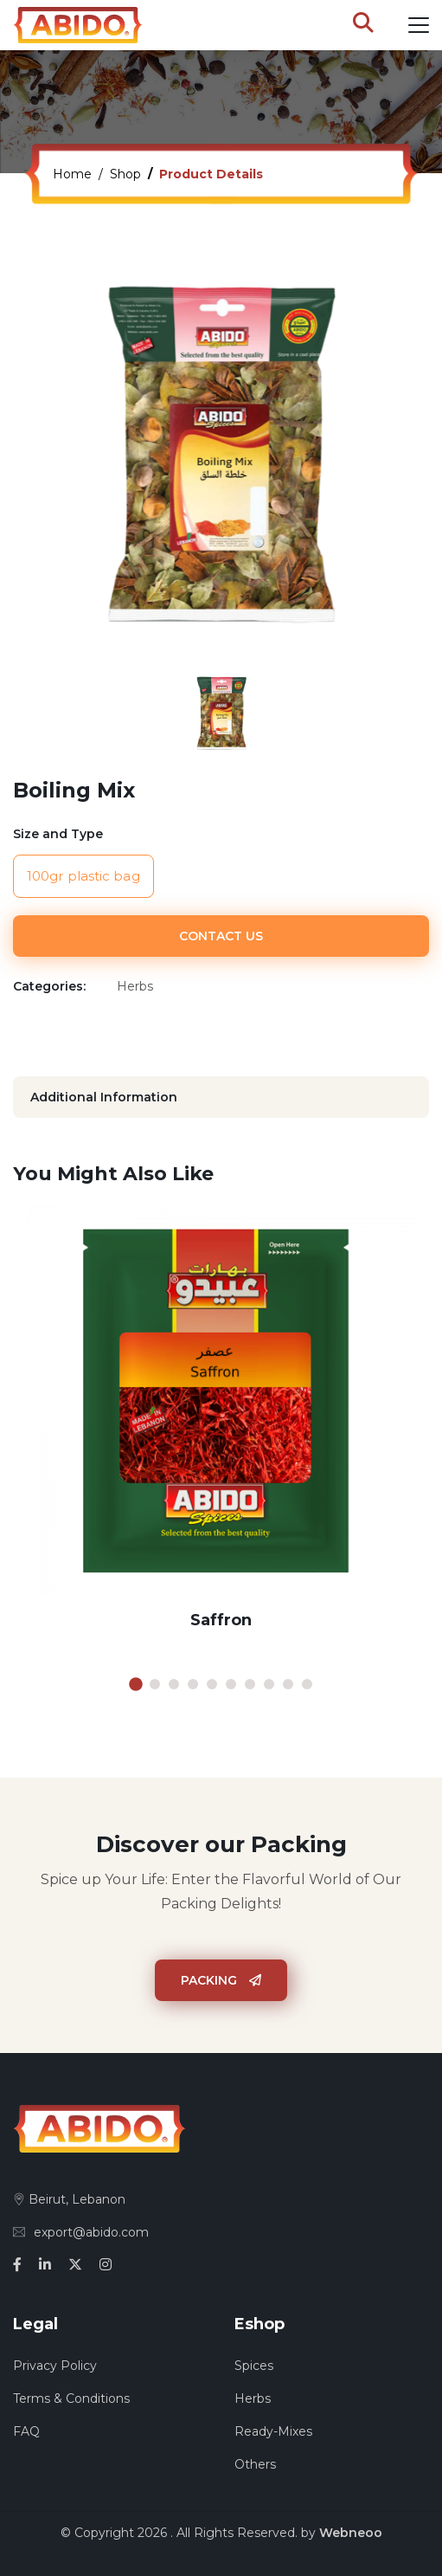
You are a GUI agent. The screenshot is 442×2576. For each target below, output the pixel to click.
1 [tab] (136, 1684)
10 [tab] (307, 1684)
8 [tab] (269, 1684)
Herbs (252, 2398)
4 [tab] (193, 1684)
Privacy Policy (55, 2365)
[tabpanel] (221, 1431)
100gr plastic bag (83, 876)
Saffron (221, 1620)
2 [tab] (155, 1684)
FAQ (26, 2431)
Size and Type (58, 834)
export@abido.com (81, 2232)
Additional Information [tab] (103, 1097)
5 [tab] (212, 1684)
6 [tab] (231, 1684)
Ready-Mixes (273, 2431)
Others (255, 2464)
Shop (125, 174)
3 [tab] (174, 1684)
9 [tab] (288, 1684)
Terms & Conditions (71, 2398)
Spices (253, 2365)
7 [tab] (250, 1684)
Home (72, 174)
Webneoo (350, 2532)
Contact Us (221, 936)
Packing (221, 1980)
